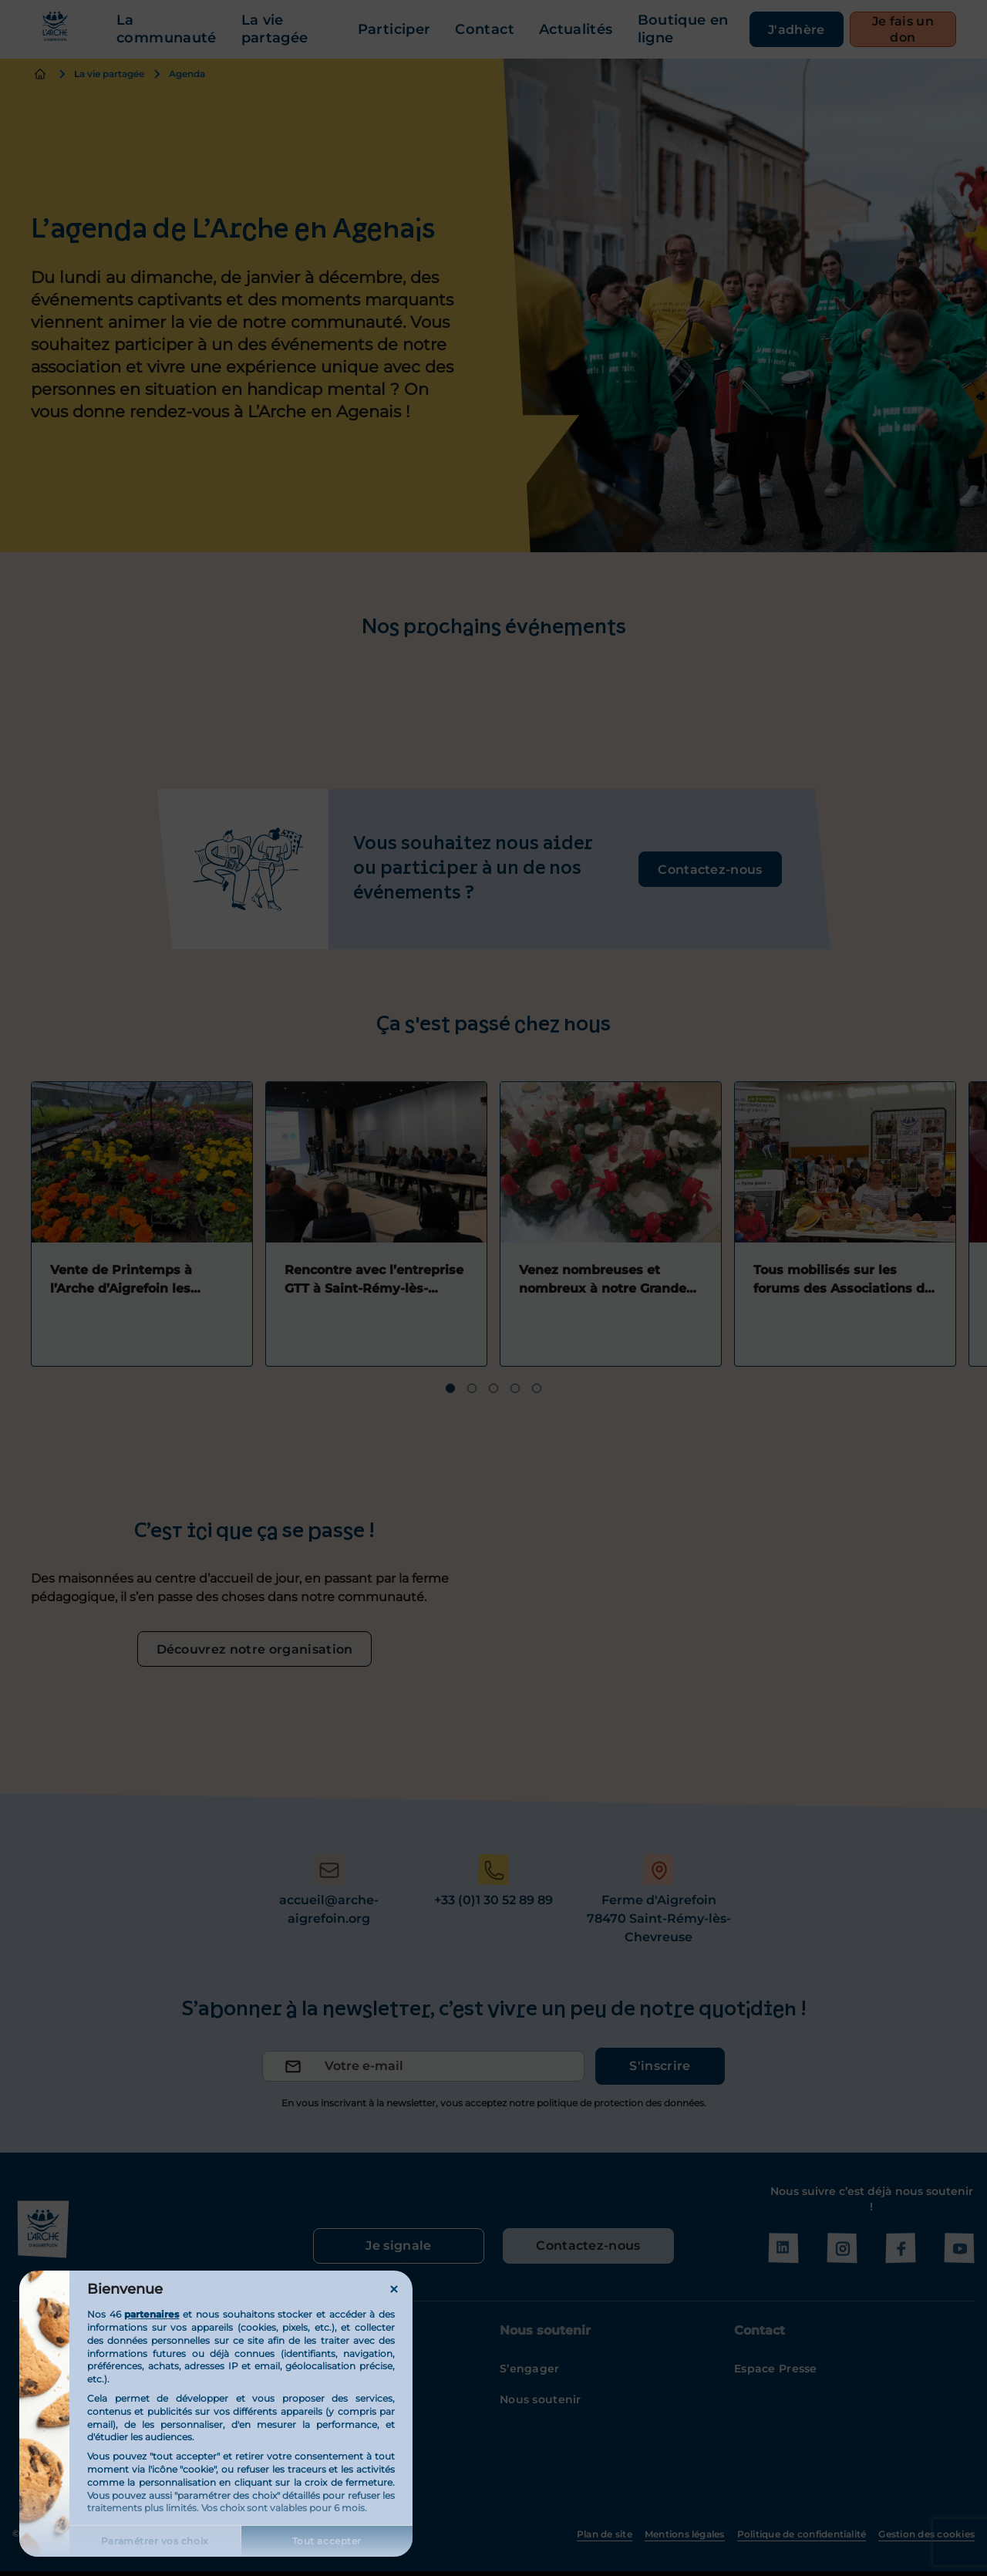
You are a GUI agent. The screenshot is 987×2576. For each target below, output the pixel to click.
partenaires (151, 2314)
